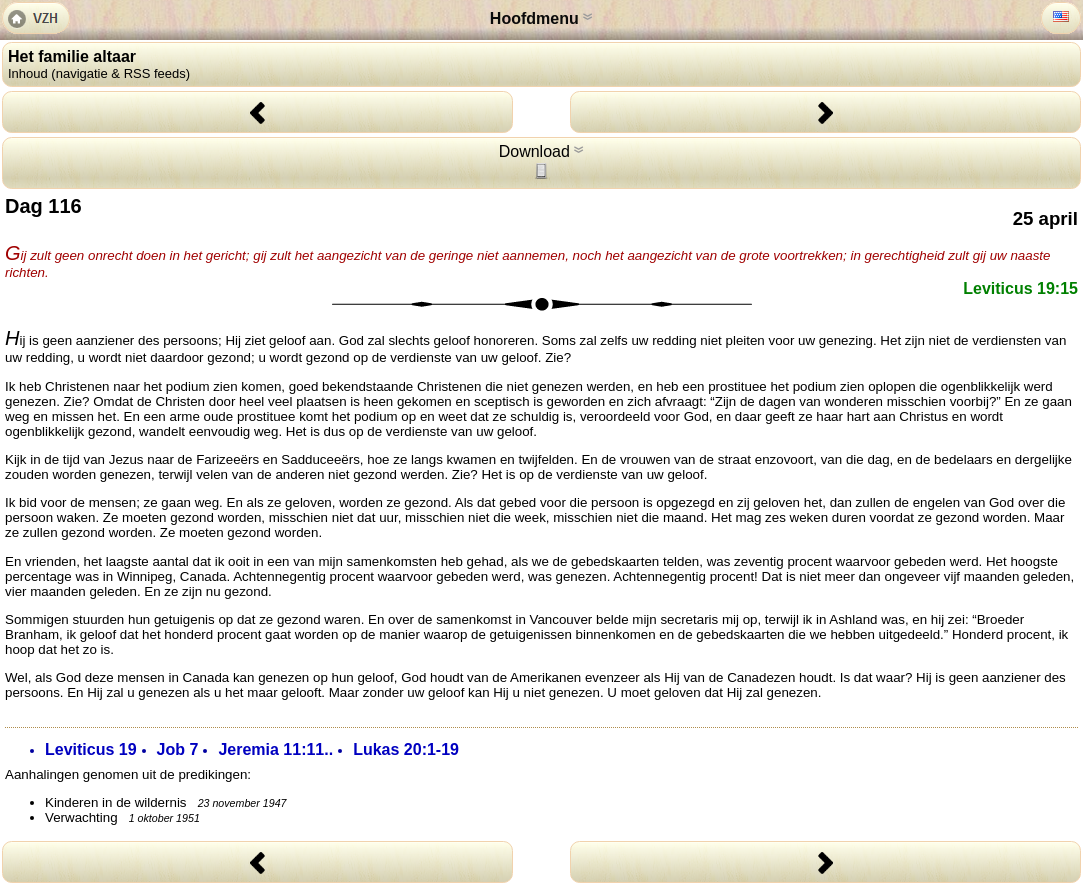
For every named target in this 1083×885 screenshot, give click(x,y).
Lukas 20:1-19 (406, 749)
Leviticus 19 (91, 749)
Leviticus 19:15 (1020, 288)
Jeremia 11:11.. (275, 749)
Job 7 (178, 749)
